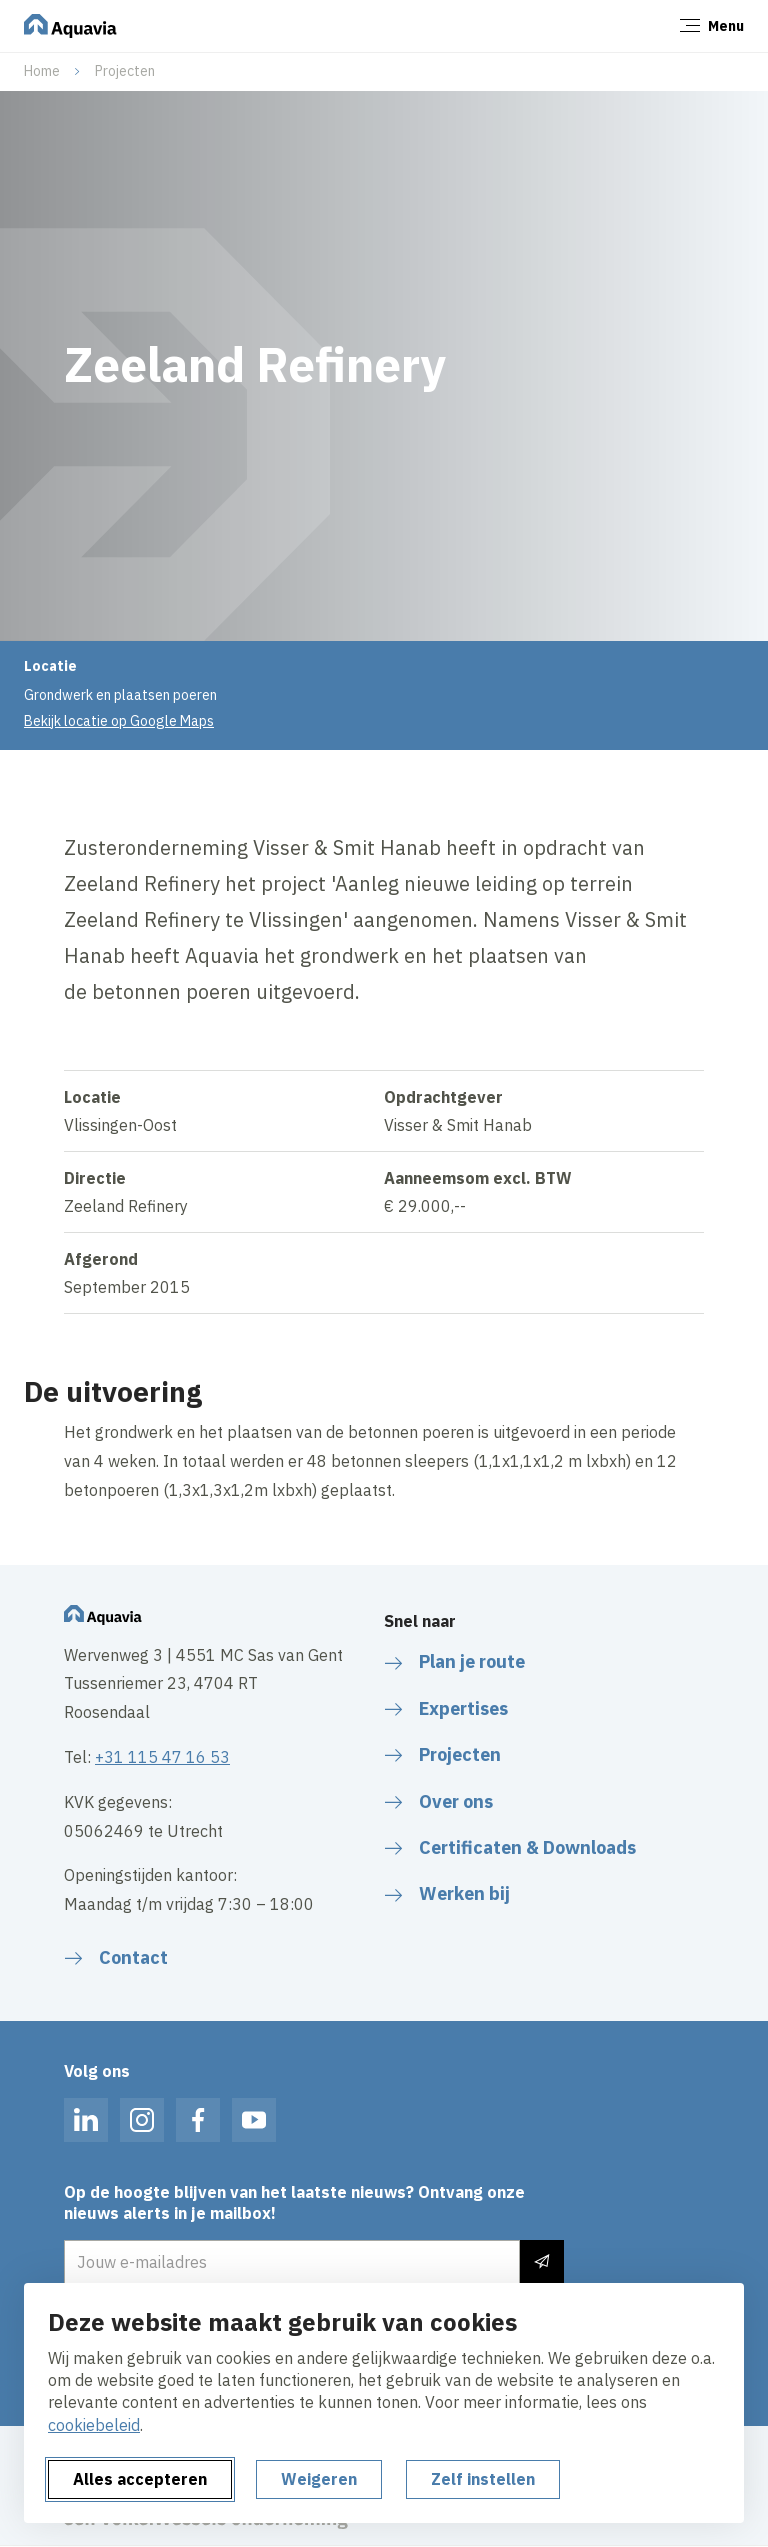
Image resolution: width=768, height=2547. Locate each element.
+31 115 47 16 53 (162, 1757)
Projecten (125, 71)
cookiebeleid (94, 2425)
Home (42, 71)
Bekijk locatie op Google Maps (119, 721)
